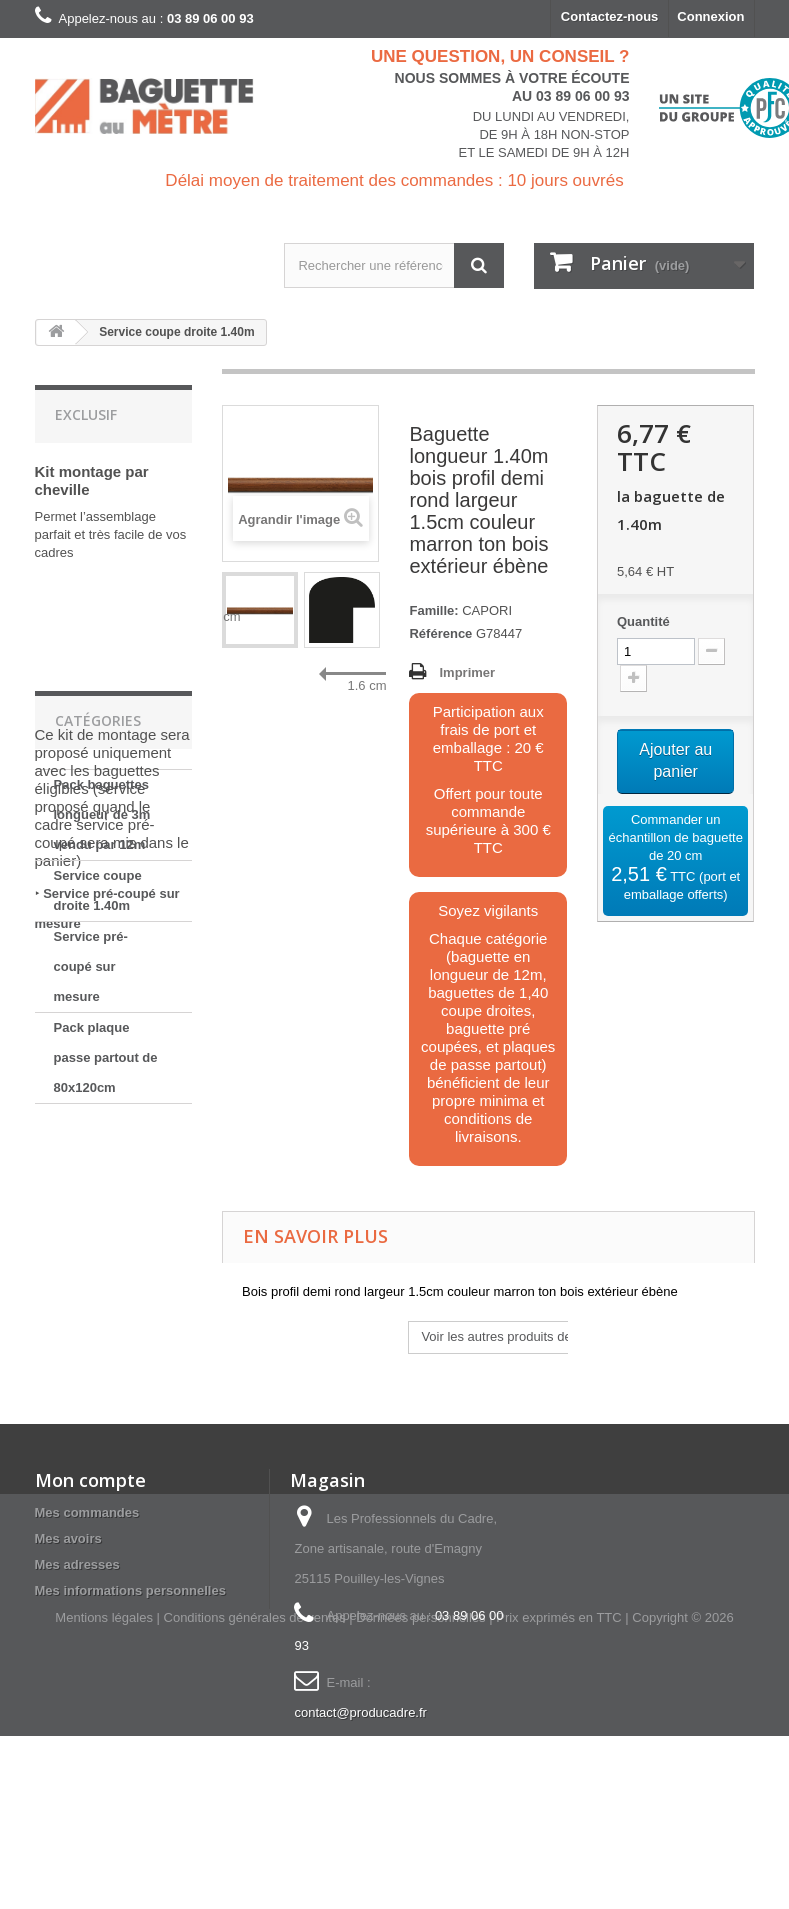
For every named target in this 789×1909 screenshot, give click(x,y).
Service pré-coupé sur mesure (91, 1244)
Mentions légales (104, 1790)
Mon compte (90, 1518)
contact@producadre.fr (360, 1750)
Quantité (643, 621)
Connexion (710, 16)
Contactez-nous (610, 16)
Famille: (433, 610)
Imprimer (467, 672)
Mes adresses (77, 1602)
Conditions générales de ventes (255, 1790)
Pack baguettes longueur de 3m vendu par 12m (102, 1092)
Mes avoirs (68, 1576)
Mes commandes (87, 1550)
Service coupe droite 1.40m (98, 1168)
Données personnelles (420, 1790)
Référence (440, 633)
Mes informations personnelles (130, 1628)
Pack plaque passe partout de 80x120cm (106, 1335)
